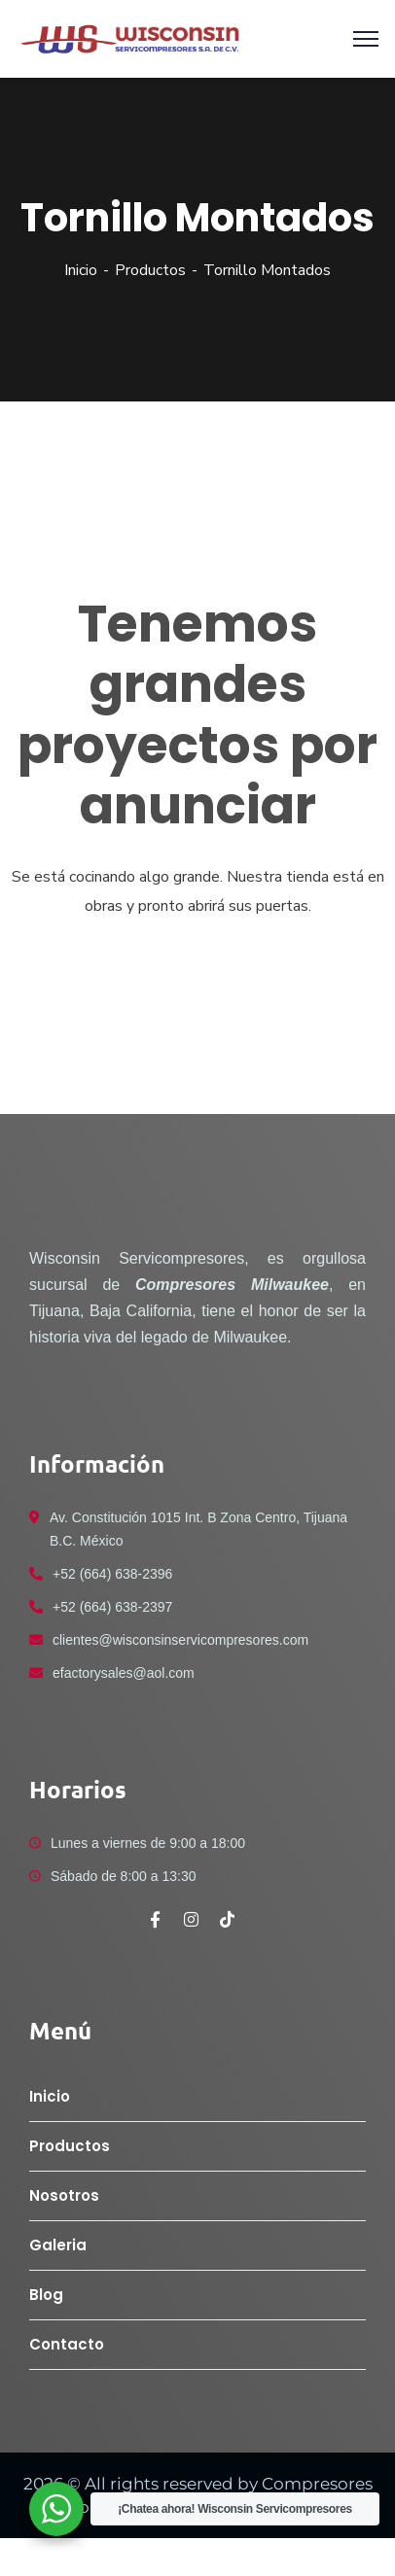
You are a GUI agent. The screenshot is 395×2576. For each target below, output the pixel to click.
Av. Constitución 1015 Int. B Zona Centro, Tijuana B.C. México (198, 1529)
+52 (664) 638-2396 (112, 1574)
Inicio (80, 270)
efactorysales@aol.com (124, 1673)
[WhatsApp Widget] (56, 2509)
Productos (150, 270)
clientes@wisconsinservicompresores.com (180, 1640)
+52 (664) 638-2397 (112, 1607)
